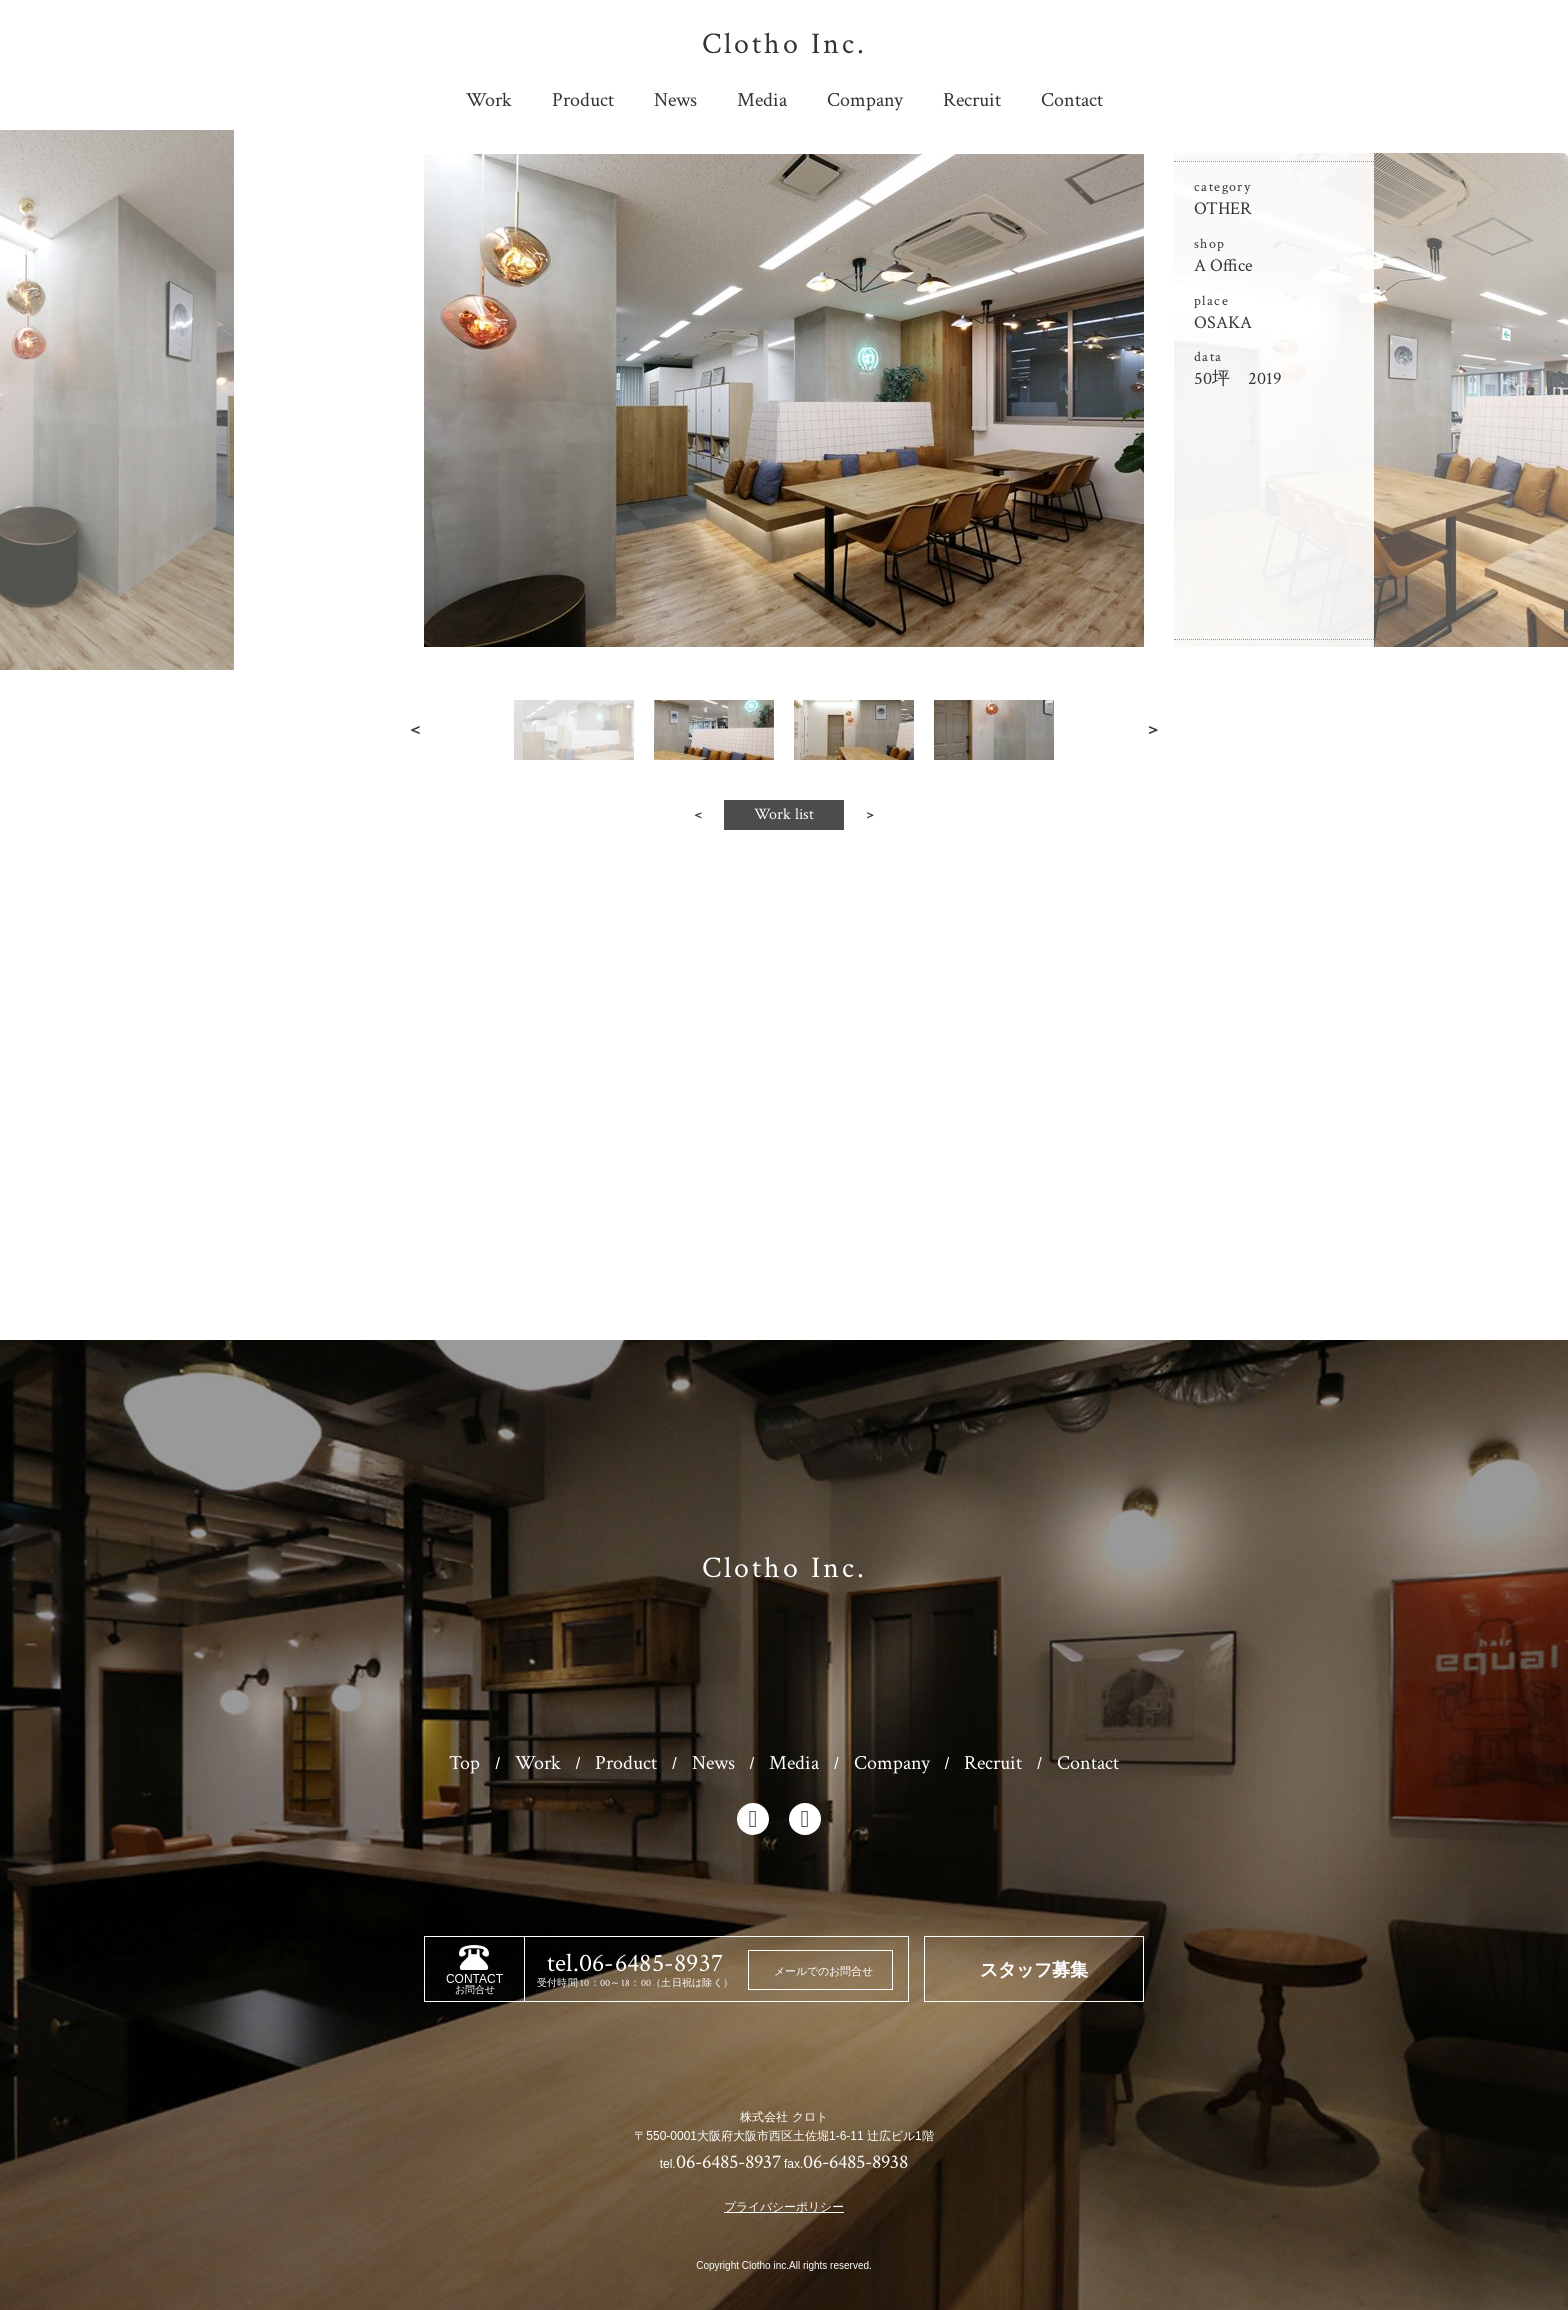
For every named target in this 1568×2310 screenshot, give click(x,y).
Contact (1072, 100)
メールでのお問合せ (823, 1971)
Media (762, 100)
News (675, 100)
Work (489, 100)
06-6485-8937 (651, 1963)
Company (865, 100)
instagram (805, 1819)
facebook (753, 1819)
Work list (784, 814)
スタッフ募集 (1034, 1970)
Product (583, 100)
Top (464, 1763)
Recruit (972, 100)
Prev (450, 400)
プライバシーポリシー (784, 2207)
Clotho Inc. (784, 44)
